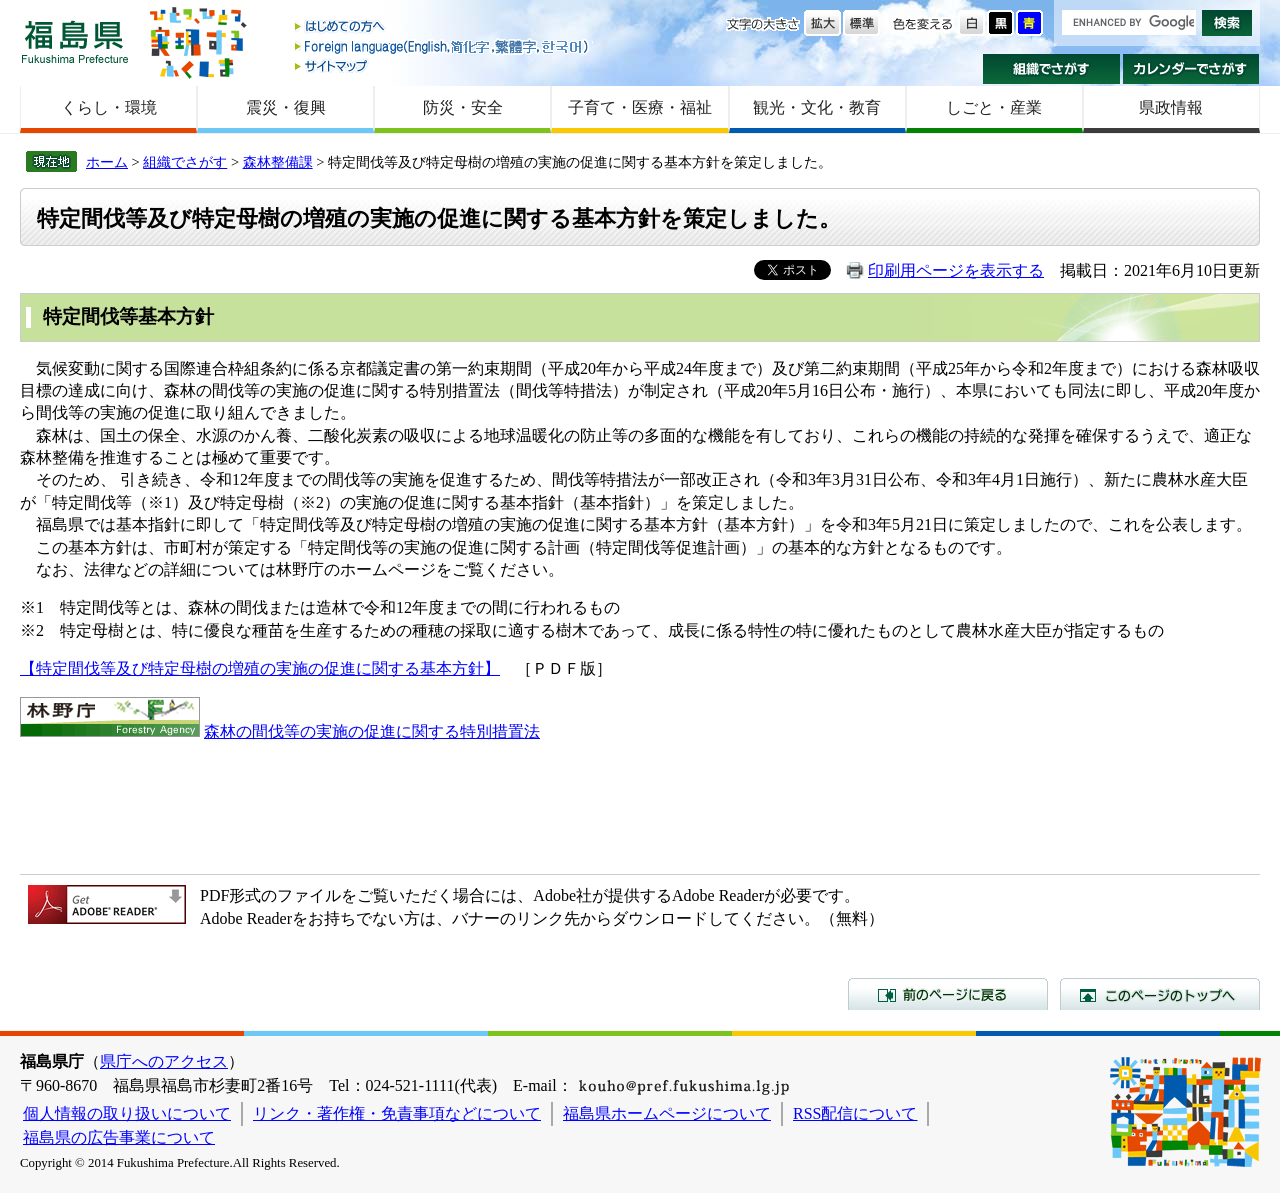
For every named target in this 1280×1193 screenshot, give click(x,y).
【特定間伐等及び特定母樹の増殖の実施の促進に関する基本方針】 (260, 668)
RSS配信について (855, 1113)
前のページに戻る (948, 994)
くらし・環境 (109, 107)
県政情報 (1171, 107)
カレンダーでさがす (1191, 69)
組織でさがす (1051, 69)
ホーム (107, 162)
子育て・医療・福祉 (640, 107)
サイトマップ (443, 65)
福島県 (75, 41)
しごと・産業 (994, 107)
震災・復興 (286, 107)
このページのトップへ (1160, 994)
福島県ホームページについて (667, 1113)
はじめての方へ (443, 27)
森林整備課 (278, 162)
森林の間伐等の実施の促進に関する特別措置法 (372, 731)
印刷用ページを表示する (956, 270)
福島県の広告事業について (119, 1137)
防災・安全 (463, 107)
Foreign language (443, 46)
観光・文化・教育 (817, 107)
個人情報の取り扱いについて (127, 1113)
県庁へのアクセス (164, 1061)
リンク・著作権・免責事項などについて (397, 1113)
